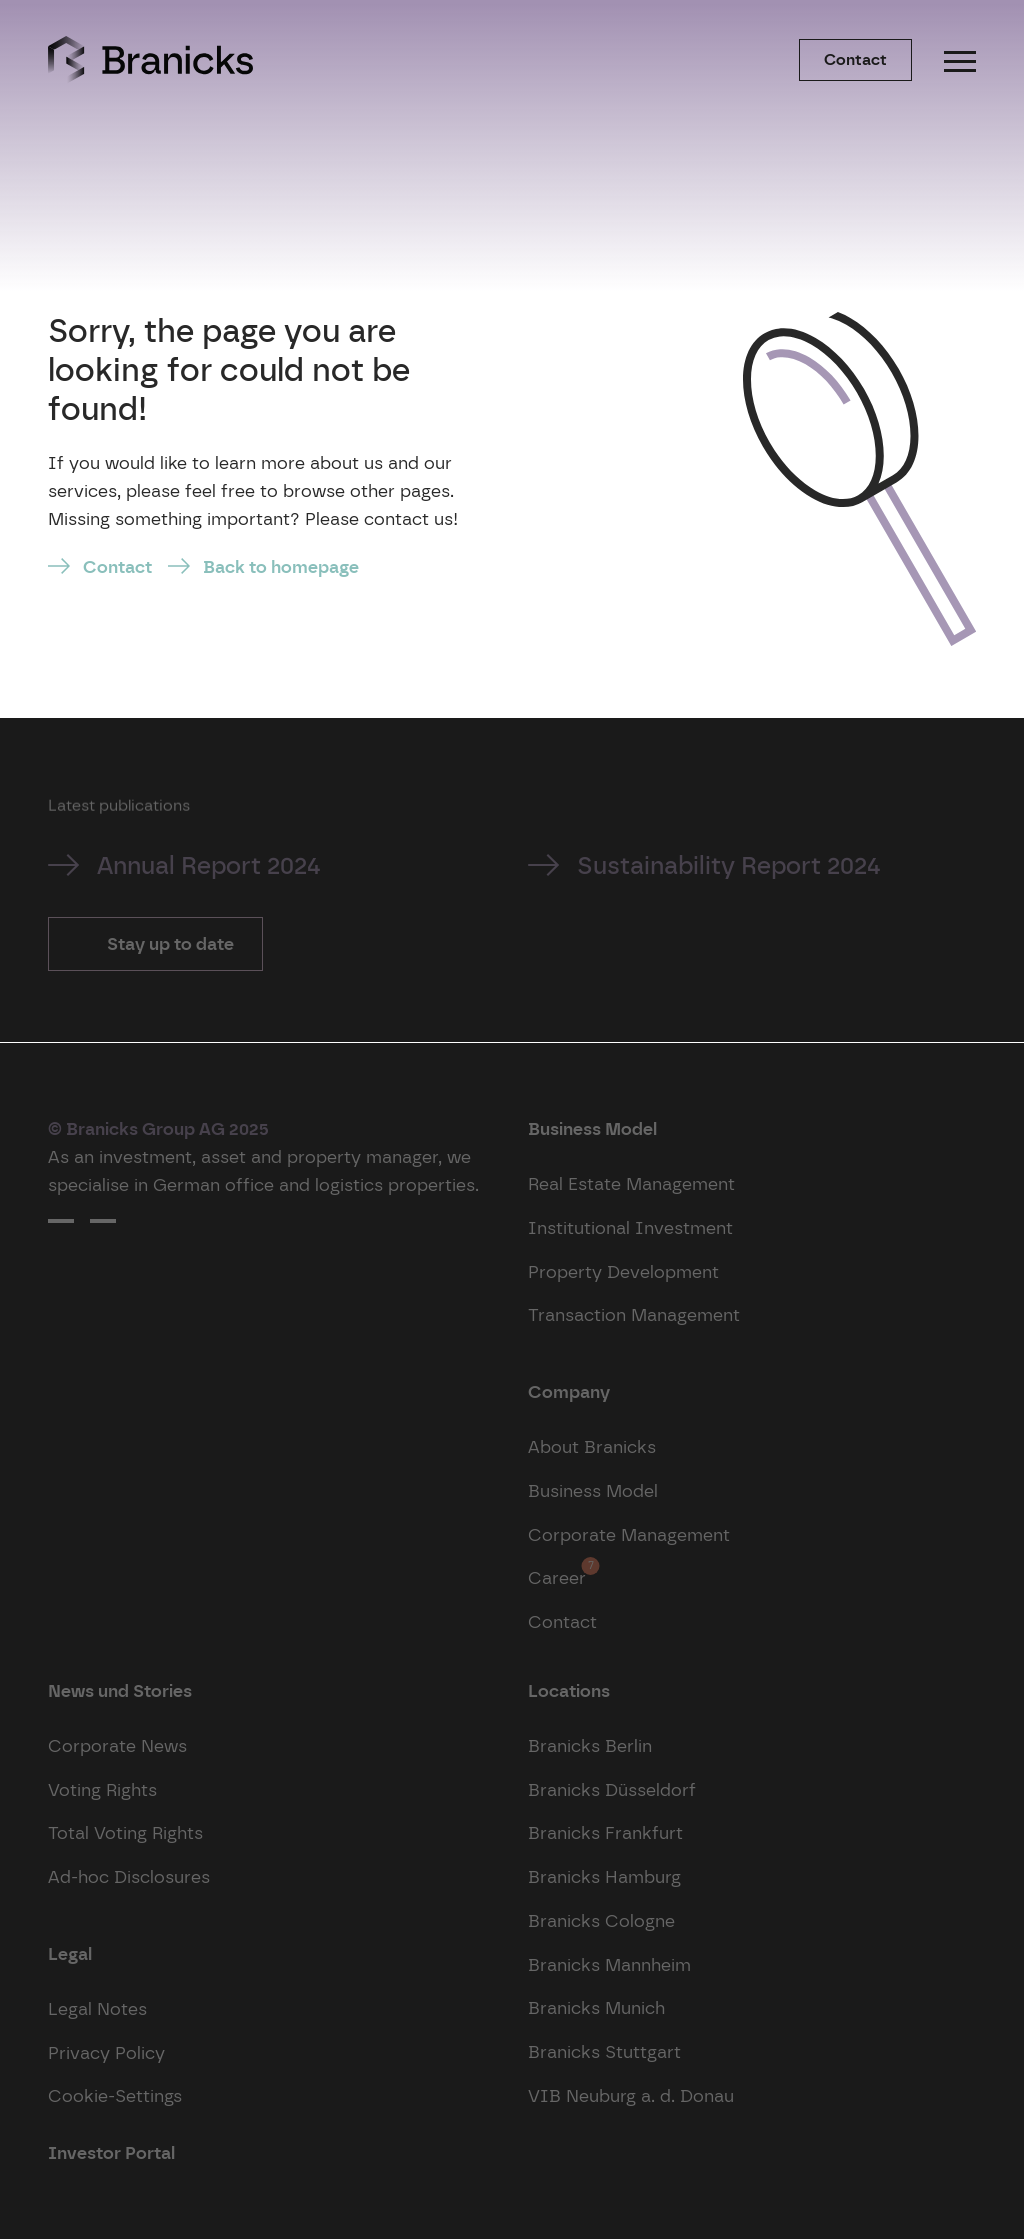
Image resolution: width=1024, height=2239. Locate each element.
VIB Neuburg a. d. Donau (631, 2095)
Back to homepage (281, 566)
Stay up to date (168, 943)
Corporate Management (629, 1534)
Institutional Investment (630, 1227)
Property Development (623, 1271)
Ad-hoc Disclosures (129, 1876)
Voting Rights (102, 1789)
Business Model (593, 1490)
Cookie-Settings (115, 2095)
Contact (855, 59)
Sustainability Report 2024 (729, 865)
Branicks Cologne (601, 1920)
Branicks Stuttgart (604, 2051)
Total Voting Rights (125, 1832)
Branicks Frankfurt (605, 1832)
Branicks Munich (596, 2007)
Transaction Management (634, 1314)
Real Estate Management (631, 1183)
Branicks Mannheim (609, 1964)
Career (557, 1572)
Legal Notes (97, 2008)
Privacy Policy (106, 2052)
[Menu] (960, 60)
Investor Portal (111, 2152)
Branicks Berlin (590, 1745)
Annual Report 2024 (209, 865)
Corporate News (117, 1745)
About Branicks (592, 1446)
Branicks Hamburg (604, 1876)
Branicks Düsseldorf (612, 1789)
